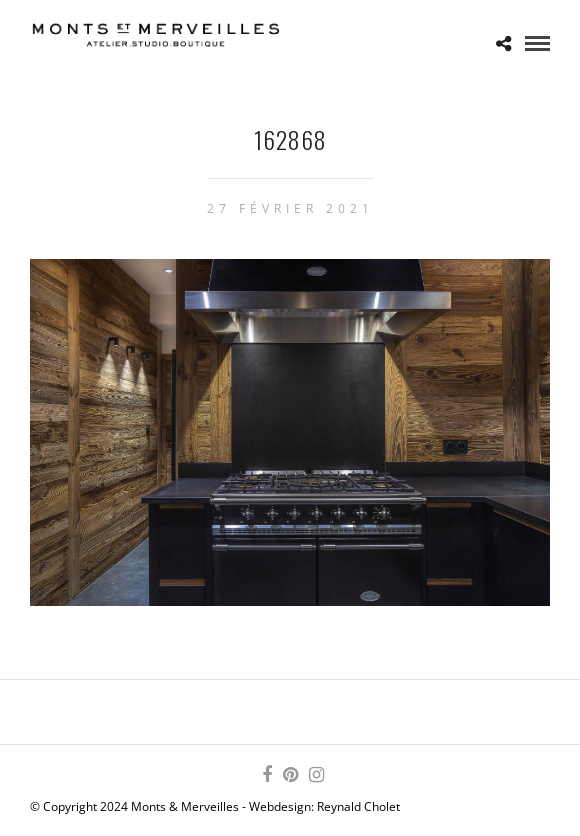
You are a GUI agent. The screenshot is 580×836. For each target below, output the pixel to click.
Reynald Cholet (358, 806)
